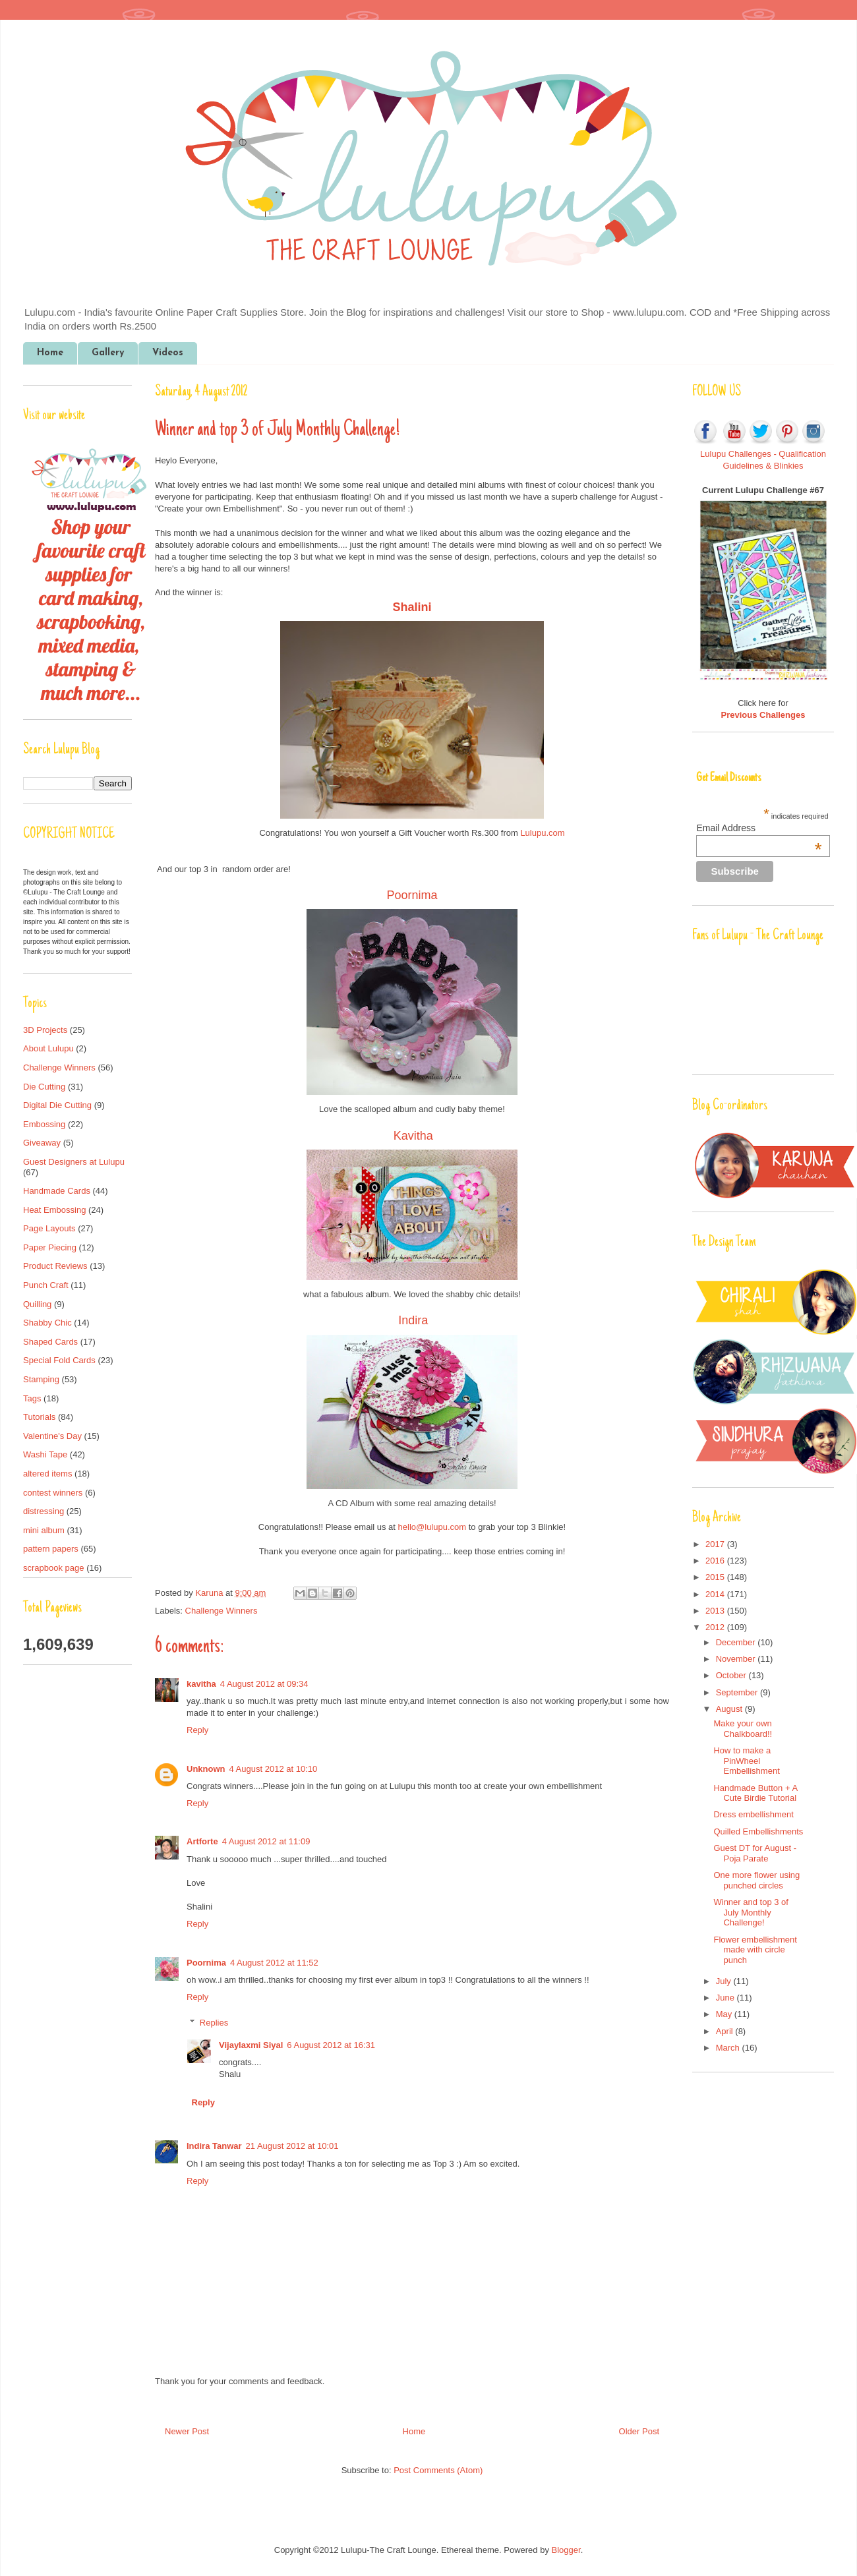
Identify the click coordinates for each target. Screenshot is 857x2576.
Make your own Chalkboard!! (742, 1728)
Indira (413, 1320)
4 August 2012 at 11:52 (274, 1963)
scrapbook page (53, 1568)
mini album (44, 1530)
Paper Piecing (49, 1247)
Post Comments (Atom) (438, 2470)
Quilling (37, 1304)
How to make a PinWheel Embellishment (746, 1760)
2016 (716, 1561)
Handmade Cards (56, 1191)
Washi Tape (45, 1454)
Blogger (566, 2550)
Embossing (44, 1124)
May (725, 2014)
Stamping (41, 1379)
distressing (43, 1511)
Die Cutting (44, 1087)
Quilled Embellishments (758, 1831)
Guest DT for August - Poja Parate (754, 1853)
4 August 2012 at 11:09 (266, 1841)
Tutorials (39, 1417)
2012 (716, 1627)
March (729, 2048)
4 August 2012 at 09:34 (264, 1684)
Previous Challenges (763, 715)
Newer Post (187, 2431)
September (738, 1692)
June (726, 1998)
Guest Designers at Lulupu (74, 1162)
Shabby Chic (47, 1323)
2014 (716, 1594)
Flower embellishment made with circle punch (754, 1950)
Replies (214, 2023)
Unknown (206, 1769)
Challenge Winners (221, 1611)
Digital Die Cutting (57, 1105)
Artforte (202, 1841)
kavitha (201, 1684)
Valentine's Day (52, 1436)
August (730, 1709)
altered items (47, 1473)
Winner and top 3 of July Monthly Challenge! (750, 1912)
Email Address (758, 828)
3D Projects (45, 1030)
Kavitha (413, 1135)
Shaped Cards (50, 1342)
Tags (32, 1398)
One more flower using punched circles (756, 1880)
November (737, 1659)
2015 (716, 1577)
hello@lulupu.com (432, 1527)
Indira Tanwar (214, 2146)
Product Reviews (55, 1266)
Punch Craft (46, 1285)
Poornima (411, 895)
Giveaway (42, 1143)
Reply (197, 1730)
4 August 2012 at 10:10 (273, 1769)
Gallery (108, 353)
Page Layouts (49, 1228)
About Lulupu (48, 1048)
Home (50, 353)
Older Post (639, 2431)
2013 (716, 1611)
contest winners (52, 1493)
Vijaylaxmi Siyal (251, 2045)
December (737, 1642)
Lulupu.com (542, 833)
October (732, 1675)
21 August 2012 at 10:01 (292, 2146)
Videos (167, 353)
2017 (716, 1544)
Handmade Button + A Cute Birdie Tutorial (755, 1793)
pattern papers (50, 1549)
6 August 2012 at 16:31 (331, 2045)
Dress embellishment (753, 1814)
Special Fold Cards (59, 1360)
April (726, 2031)
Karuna (210, 1593)
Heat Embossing (54, 1210)
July (725, 1981)
